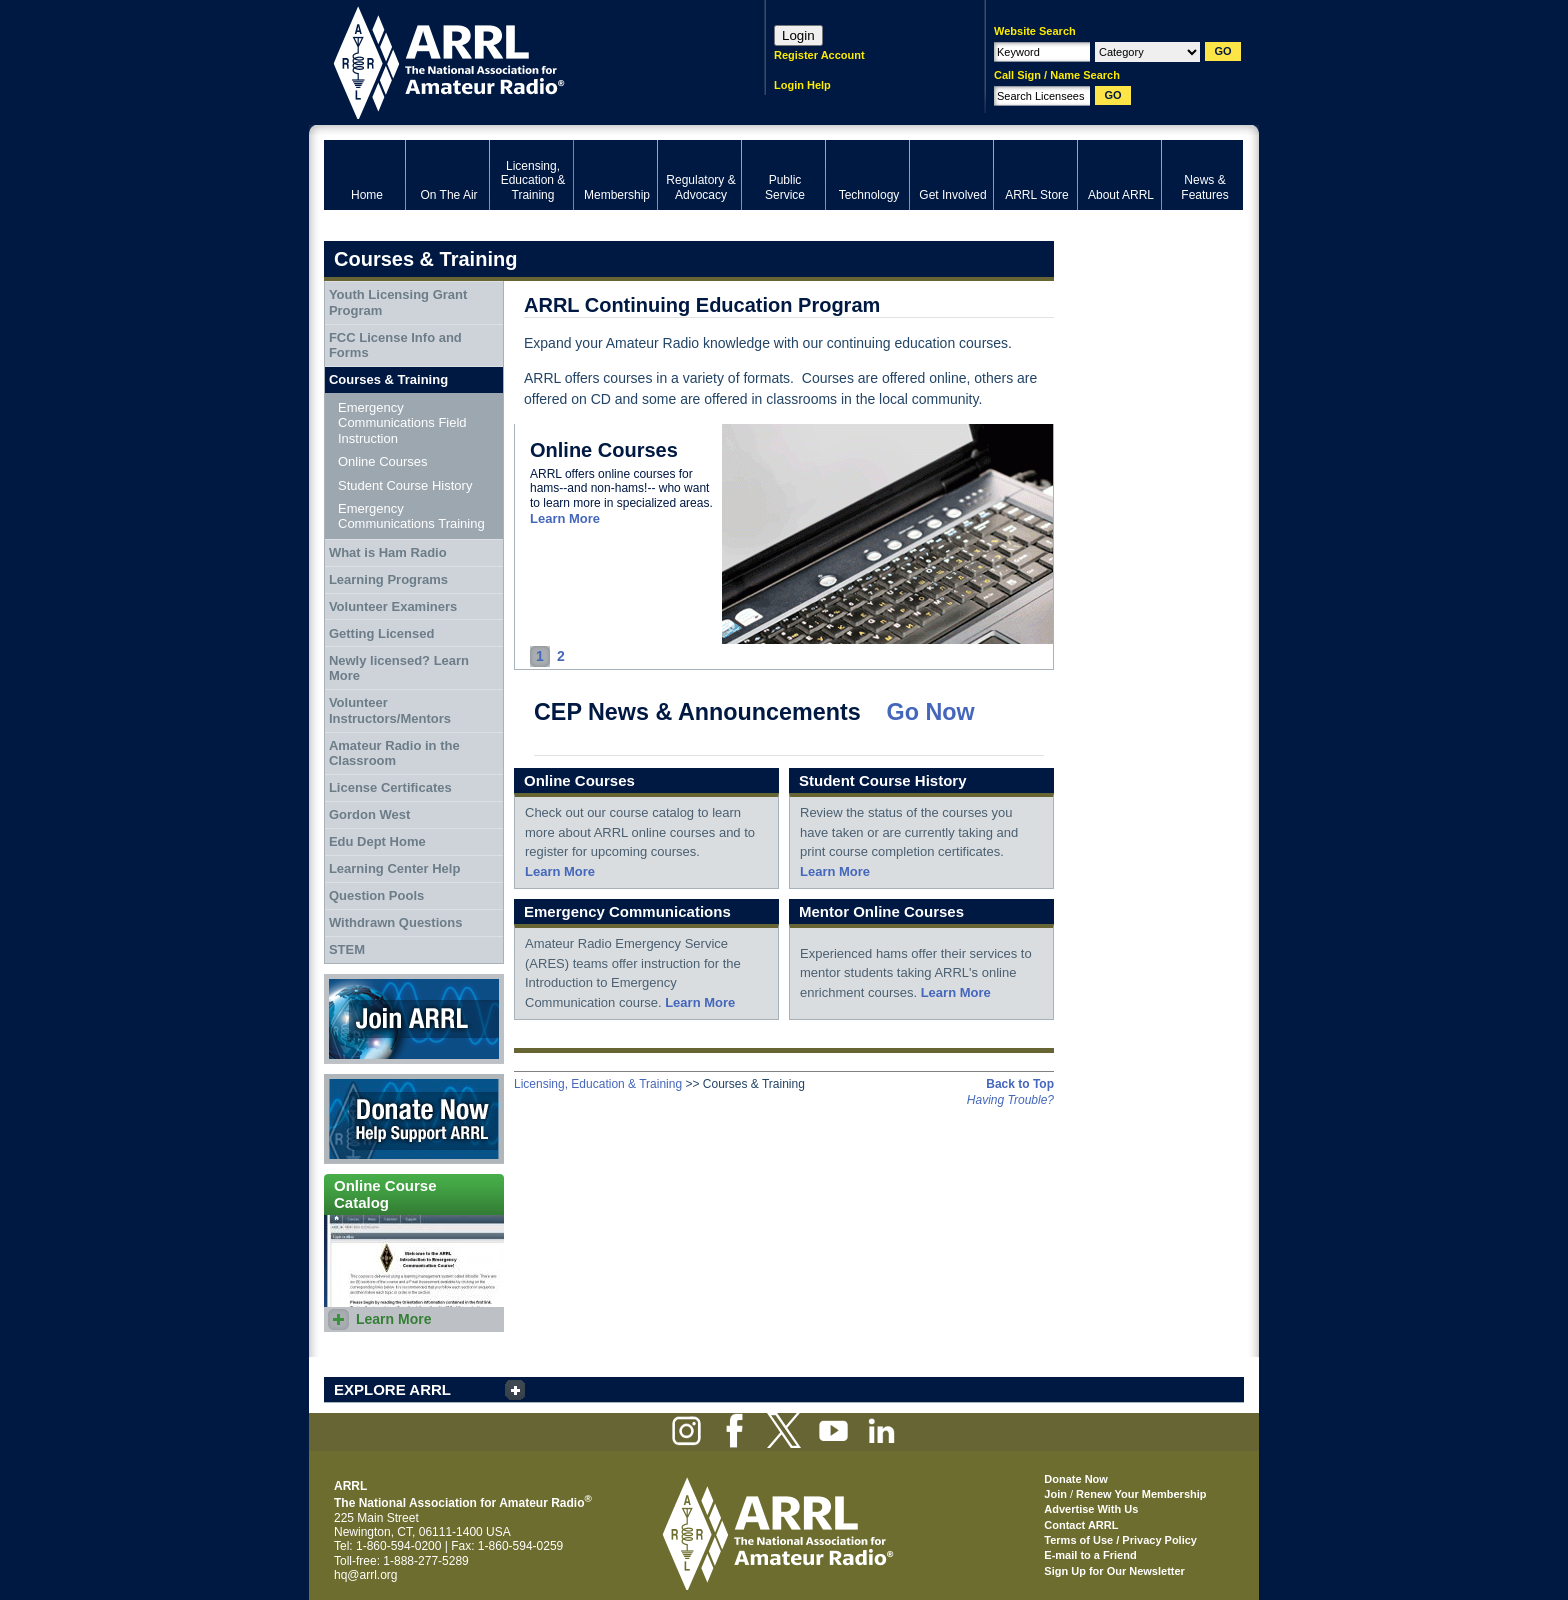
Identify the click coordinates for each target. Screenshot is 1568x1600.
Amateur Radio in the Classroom (394, 753)
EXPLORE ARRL (392, 1389)
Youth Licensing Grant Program (398, 302)
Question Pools (376, 895)
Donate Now (414, 1119)
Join (1055, 1494)
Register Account (819, 55)
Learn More (565, 518)
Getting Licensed (381, 633)
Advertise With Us (1091, 1509)
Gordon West (369, 814)
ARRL (518, 60)
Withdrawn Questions (396, 922)
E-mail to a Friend (1090, 1555)
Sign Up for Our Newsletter (1114, 1571)
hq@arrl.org (366, 1575)
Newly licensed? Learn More (399, 668)
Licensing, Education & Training (598, 1084)
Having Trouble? (1010, 1100)
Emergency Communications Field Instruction (402, 423)
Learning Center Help (394, 868)
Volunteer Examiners (393, 606)
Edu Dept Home (377, 841)
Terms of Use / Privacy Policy (1120, 1540)
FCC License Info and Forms (395, 345)
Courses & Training (388, 379)
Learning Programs (388, 579)
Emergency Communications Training (411, 516)
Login (798, 35)
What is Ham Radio (388, 552)
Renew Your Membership (1141, 1494)
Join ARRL (414, 1019)
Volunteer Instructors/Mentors (390, 710)
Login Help (802, 85)
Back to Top (1020, 1084)
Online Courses (383, 461)
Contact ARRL (1081, 1525)
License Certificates (390, 787)
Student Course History (405, 485)
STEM (347, 949)
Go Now (931, 712)
